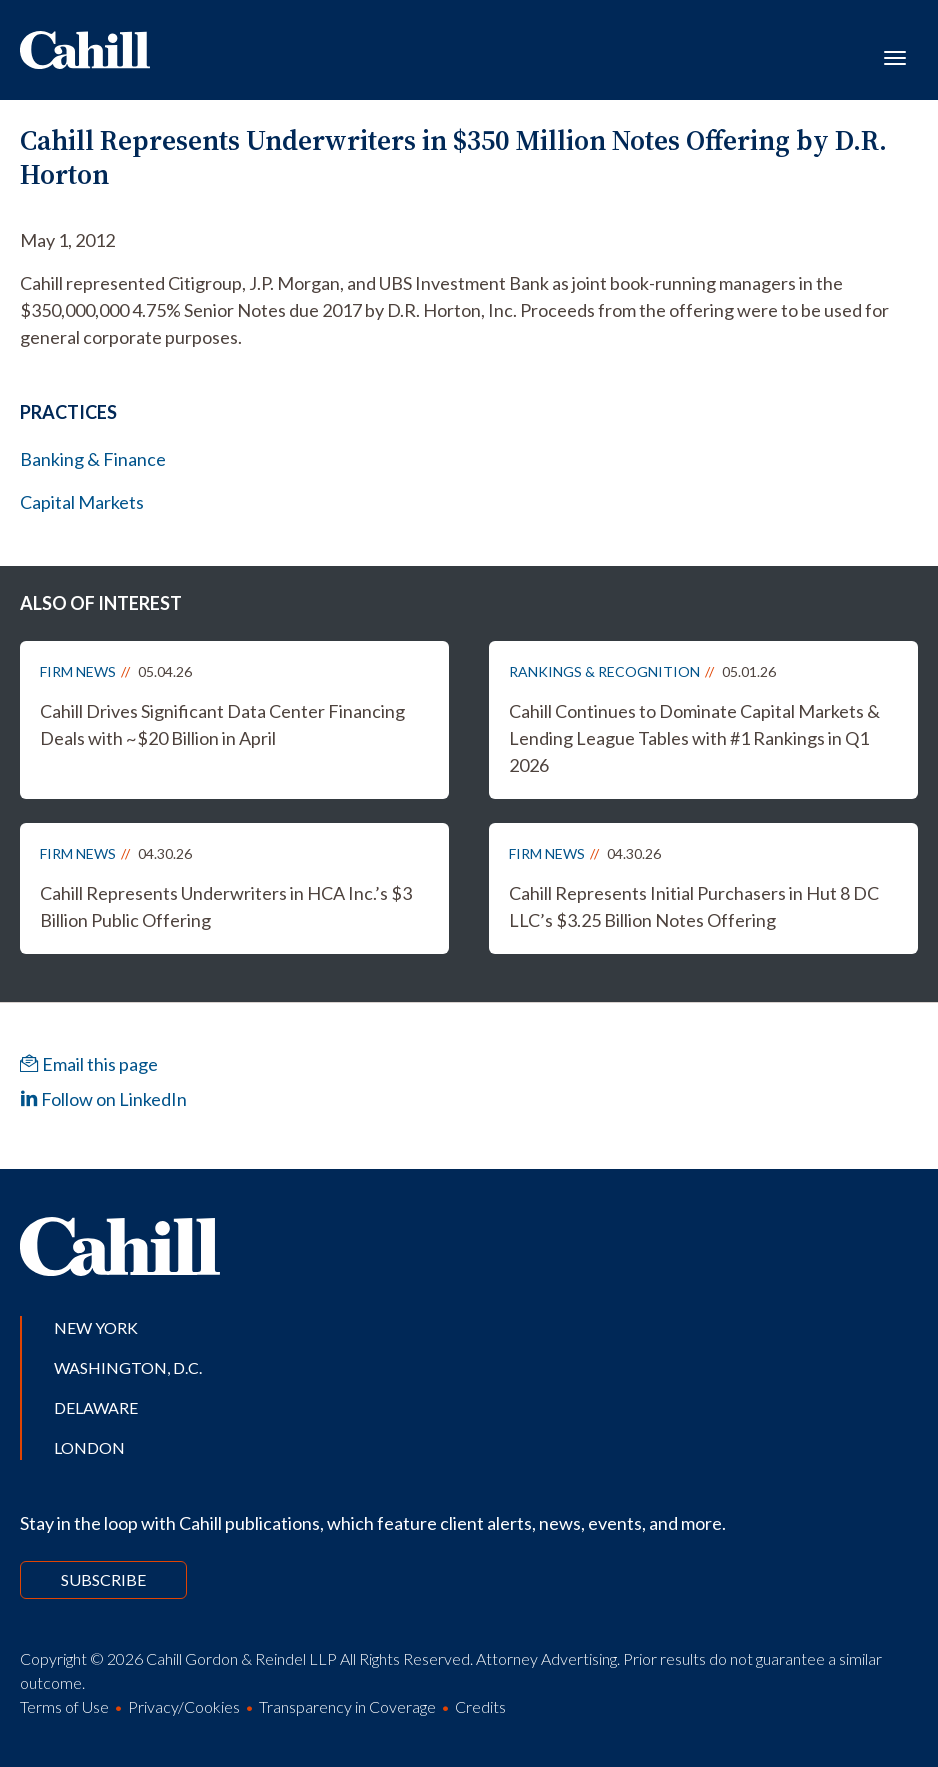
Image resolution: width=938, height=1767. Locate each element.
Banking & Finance (93, 459)
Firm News (78, 671)
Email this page (89, 1064)
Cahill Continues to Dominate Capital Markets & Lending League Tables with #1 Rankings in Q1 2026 (694, 738)
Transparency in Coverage (347, 1706)
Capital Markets (82, 502)
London (89, 1447)
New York (96, 1327)
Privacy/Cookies (184, 1706)
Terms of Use (64, 1706)
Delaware (96, 1407)
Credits (480, 1706)
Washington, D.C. (128, 1367)
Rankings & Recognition (604, 671)
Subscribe (103, 1579)
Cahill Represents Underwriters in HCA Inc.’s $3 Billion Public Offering (226, 906)
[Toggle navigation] (895, 56)
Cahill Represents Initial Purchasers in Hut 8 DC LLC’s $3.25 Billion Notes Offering (694, 906)
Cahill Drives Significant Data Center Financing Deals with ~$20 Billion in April (222, 724)
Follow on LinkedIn (103, 1099)
